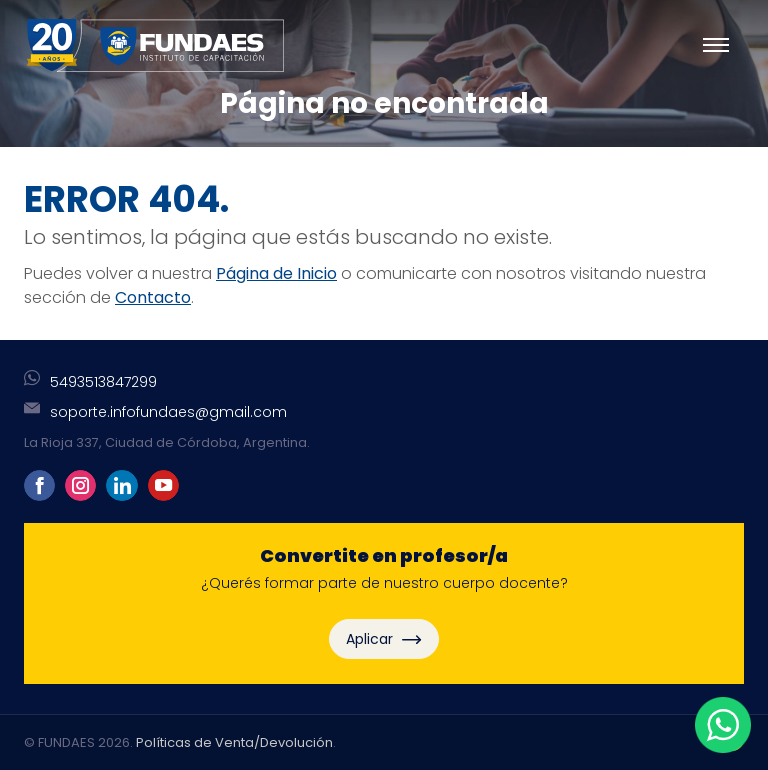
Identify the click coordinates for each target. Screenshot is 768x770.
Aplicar (383, 639)
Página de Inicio (276, 273)
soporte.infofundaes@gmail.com (168, 412)
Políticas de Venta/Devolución (234, 742)
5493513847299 (103, 382)
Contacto (153, 297)
